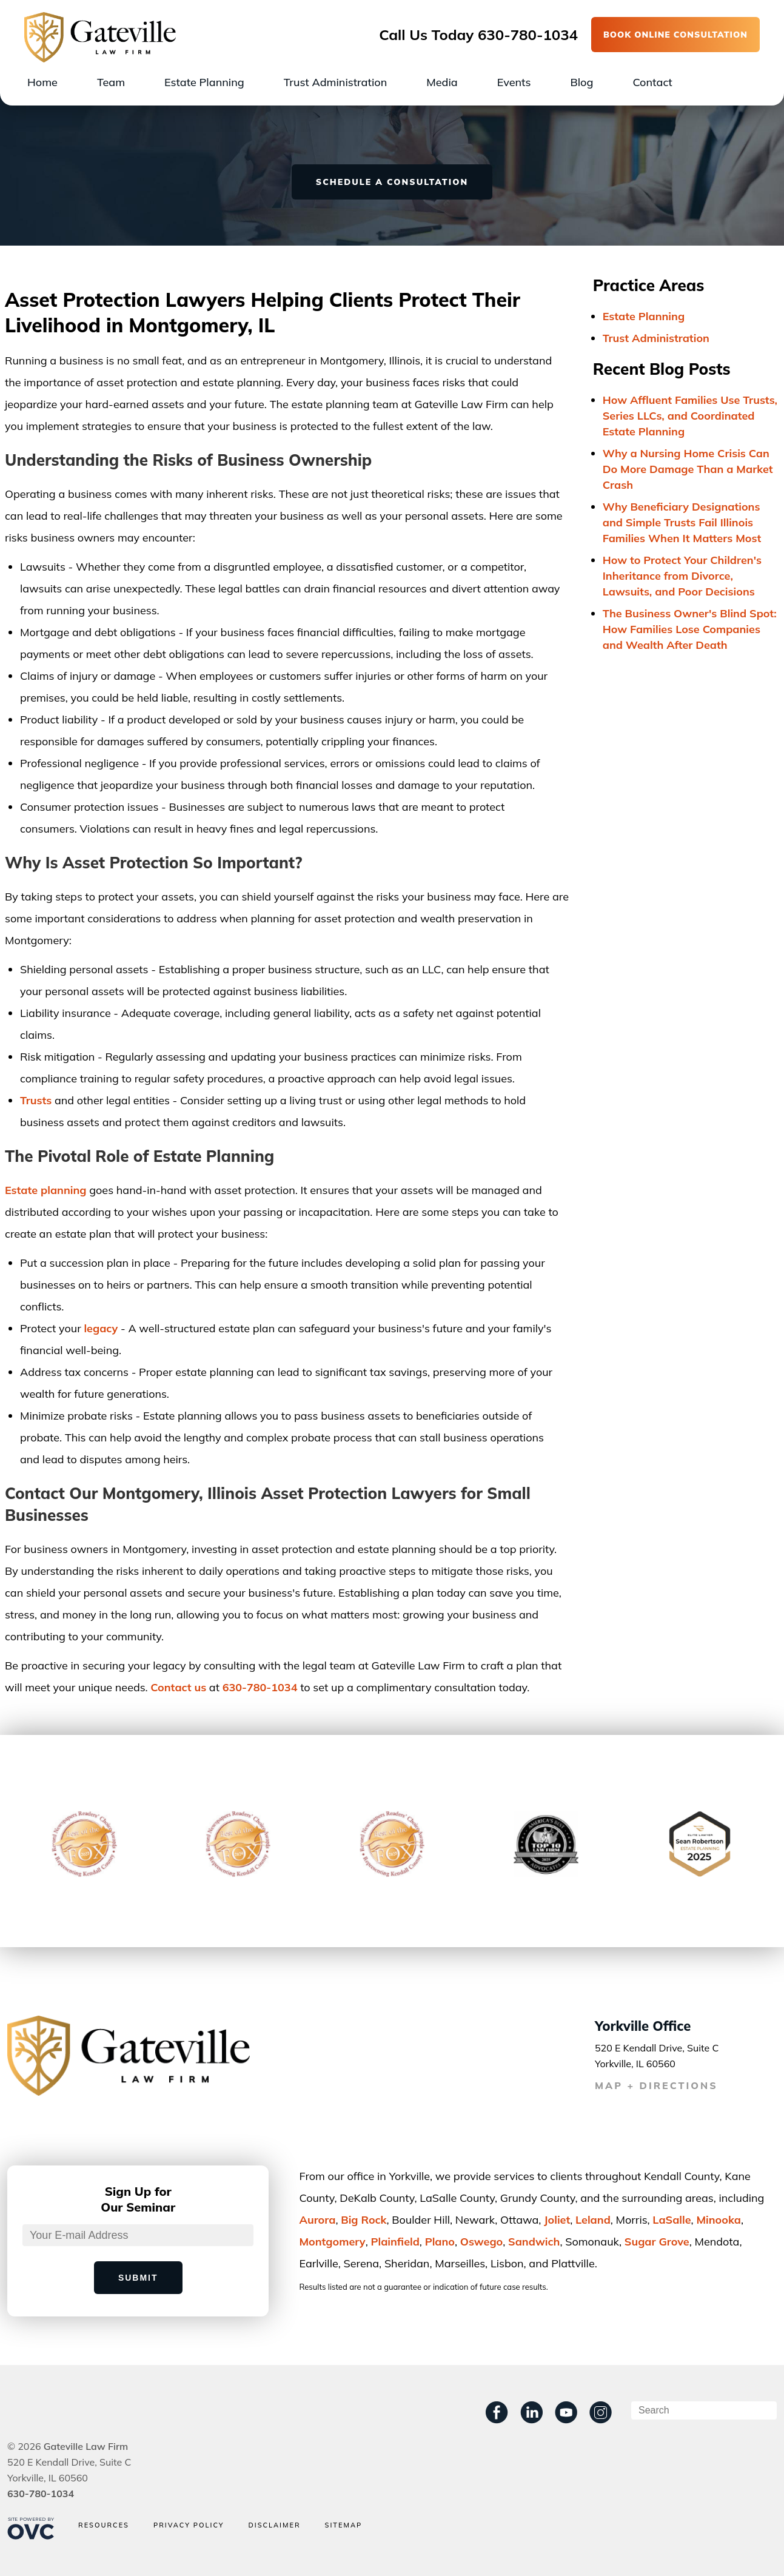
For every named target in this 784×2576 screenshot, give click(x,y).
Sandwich (534, 2242)
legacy (101, 1328)
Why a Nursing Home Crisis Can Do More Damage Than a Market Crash (688, 469)
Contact (652, 82)
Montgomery (332, 2242)
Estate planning (46, 1190)
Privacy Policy (188, 2525)
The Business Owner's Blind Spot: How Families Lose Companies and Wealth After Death (690, 629)
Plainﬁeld (394, 2242)
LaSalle (671, 2220)
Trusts (36, 1100)
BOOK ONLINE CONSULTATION (675, 34)
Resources (103, 2525)
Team (111, 82)
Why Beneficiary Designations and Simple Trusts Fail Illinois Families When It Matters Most (682, 522)
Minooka (718, 2220)
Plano (440, 2242)
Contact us (178, 1687)
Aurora (317, 2220)
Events (514, 82)
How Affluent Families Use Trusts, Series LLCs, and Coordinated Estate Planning (690, 415)
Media (441, 82)
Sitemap (344, 2525)
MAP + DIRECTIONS (656, 2085)
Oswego (481, 2242)
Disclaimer (274, 2525)
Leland (593, 2220)
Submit (138, 2278)
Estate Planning (204, 82)
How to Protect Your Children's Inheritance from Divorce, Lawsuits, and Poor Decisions (682, 576)
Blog (581, 82)
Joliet (557, 2220)
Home (42, 82)
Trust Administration (335, 82)
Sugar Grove (657, 2242)
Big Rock (363, 2220)
